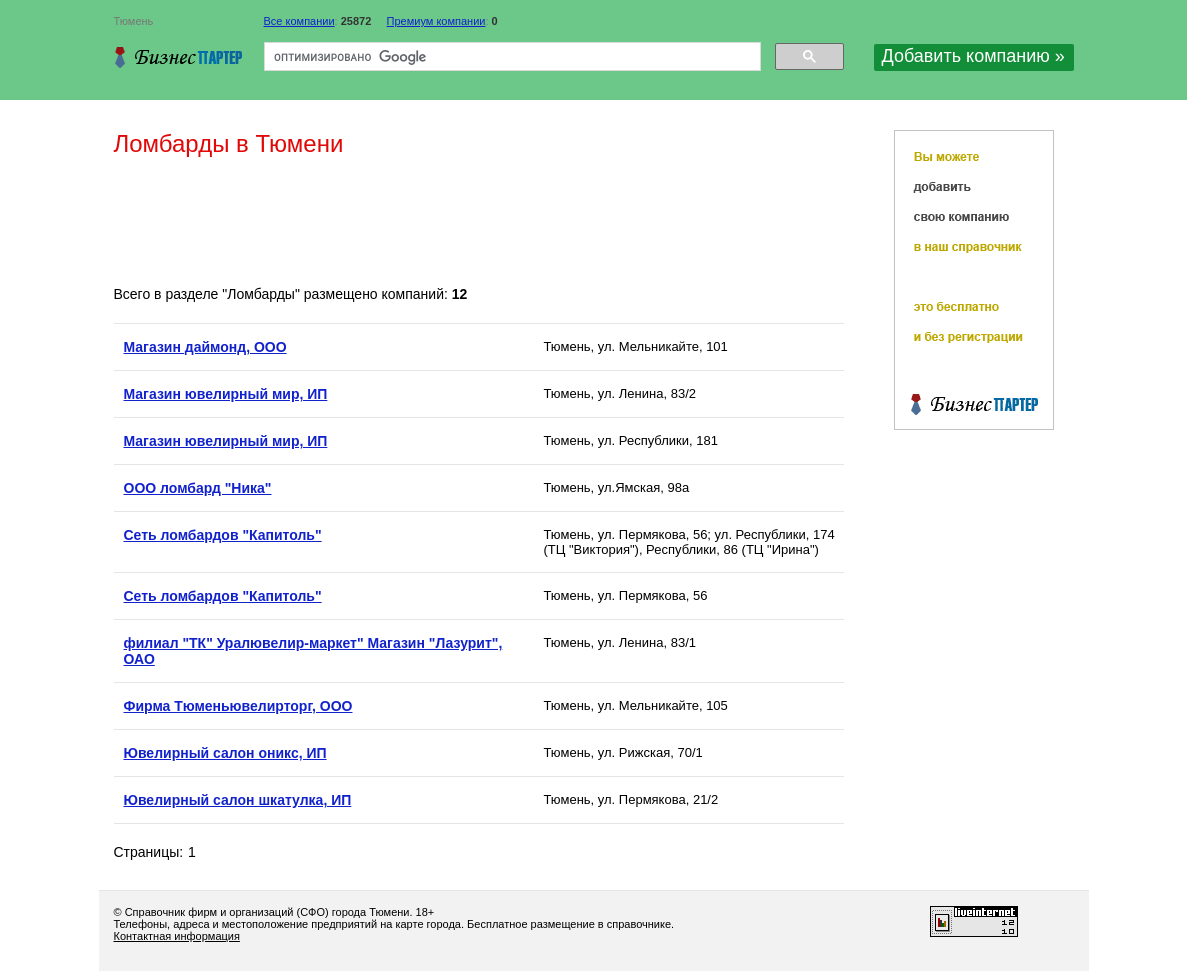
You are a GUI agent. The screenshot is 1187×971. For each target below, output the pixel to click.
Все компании (299, 21)
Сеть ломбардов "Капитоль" (223, 535)
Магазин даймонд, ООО (205, 347)
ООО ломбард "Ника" (198, 488)
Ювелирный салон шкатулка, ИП (238, 800)
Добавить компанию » (973, 56)
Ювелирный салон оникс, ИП (225, 753)
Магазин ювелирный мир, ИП (226, 394)
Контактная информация (177, 936)
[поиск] (510, 57)
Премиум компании (436, 21)
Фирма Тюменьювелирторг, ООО (238, 706)
